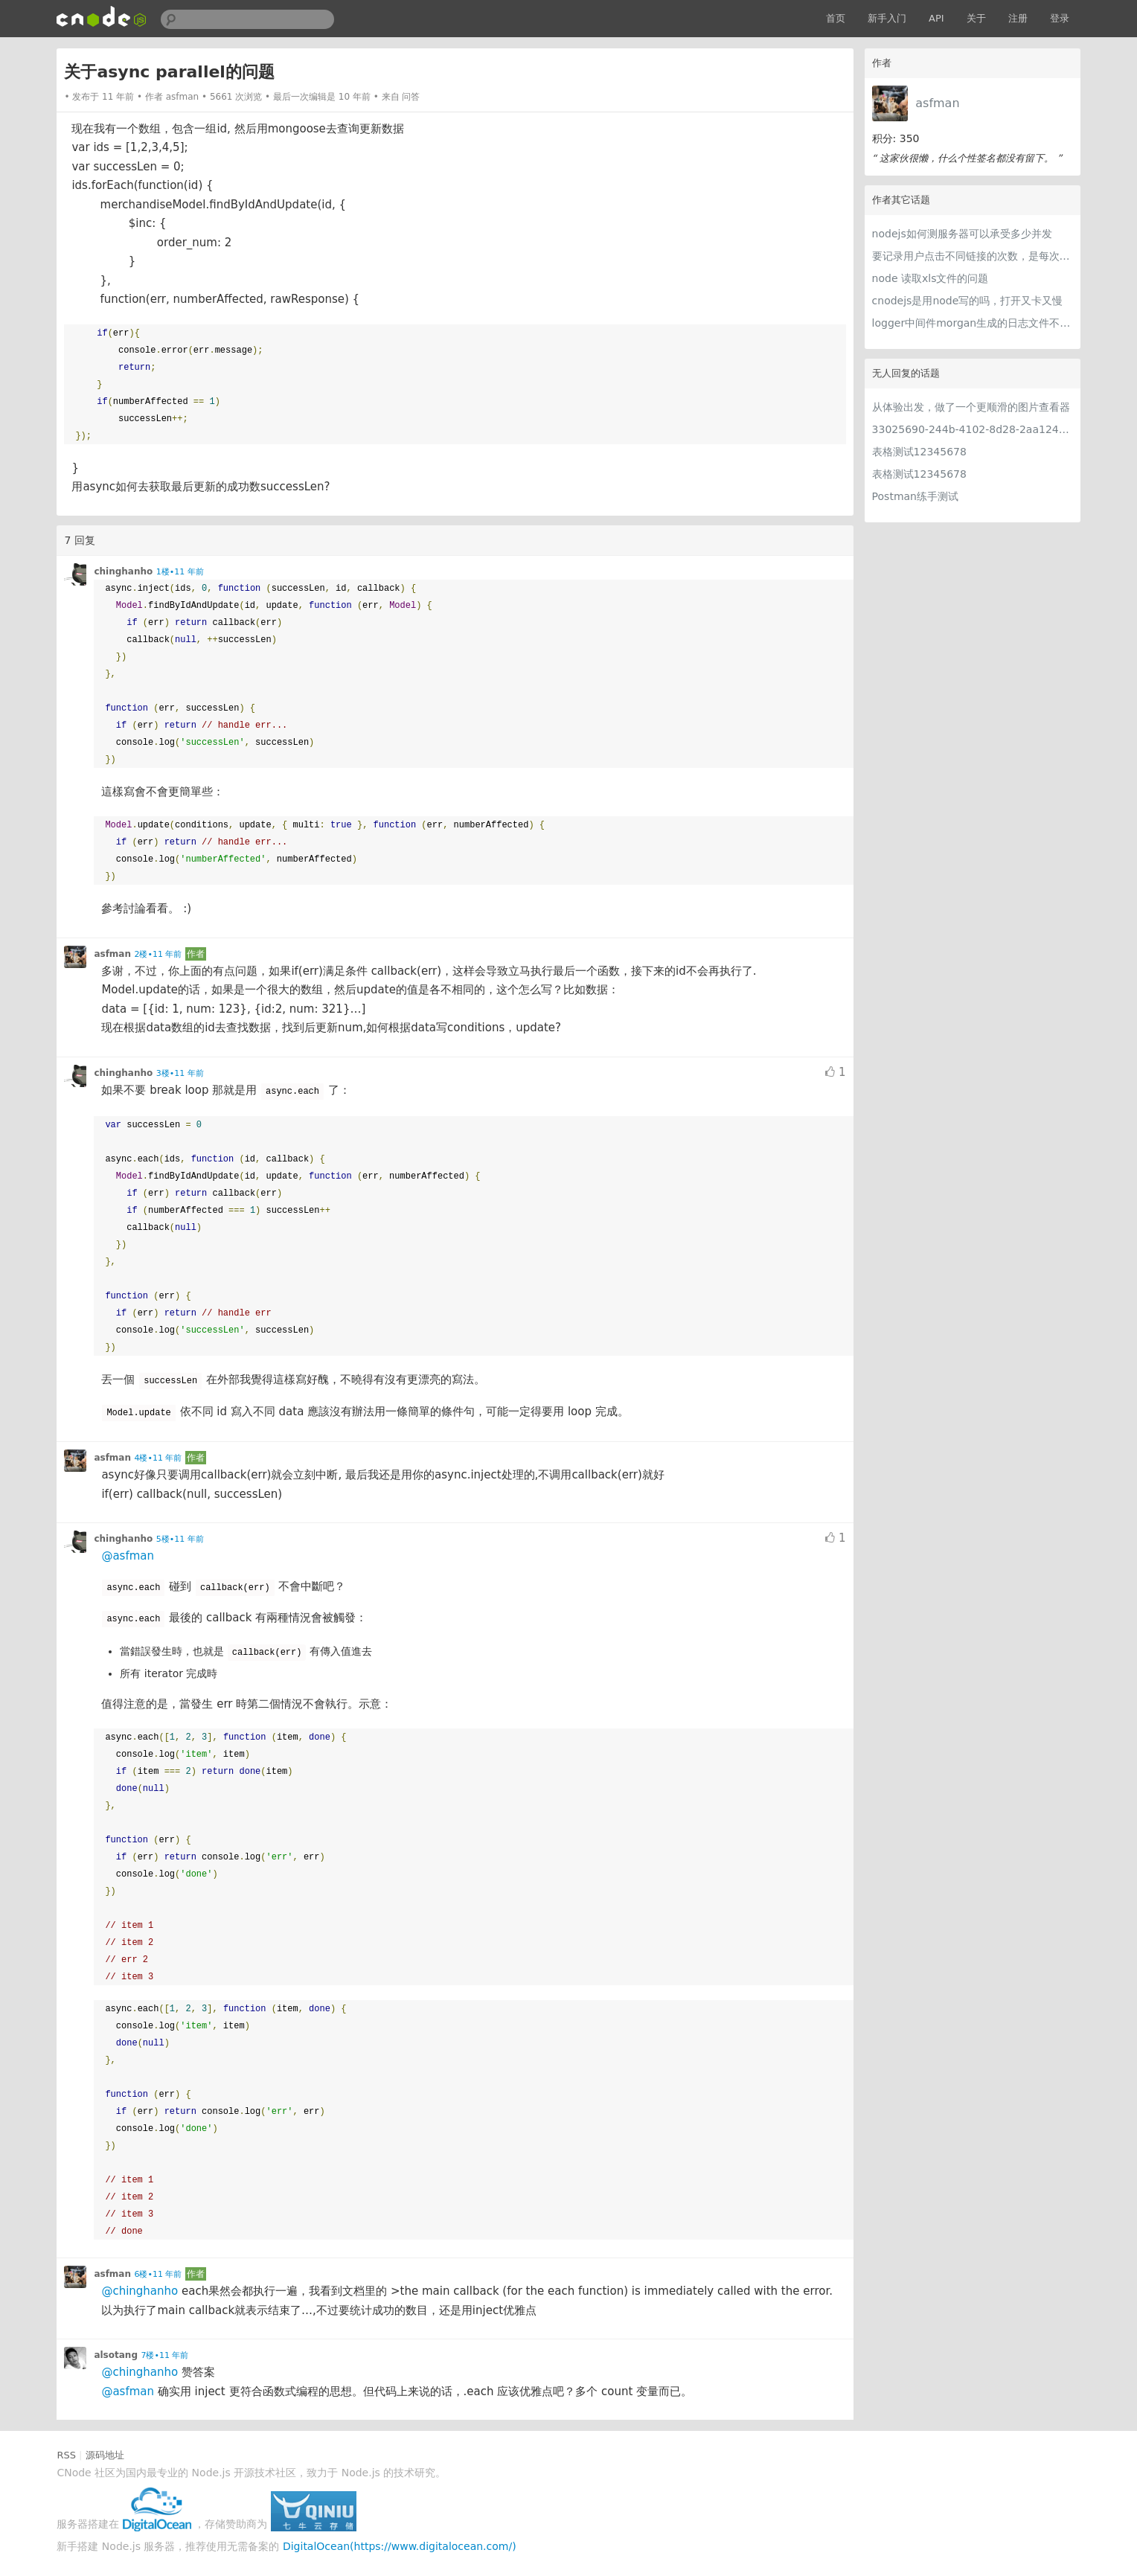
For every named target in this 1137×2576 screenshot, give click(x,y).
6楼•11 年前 (158, 2274)
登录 (1059, 18)
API (936, 18)
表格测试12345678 (919, 452)
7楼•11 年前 (164, 2355)
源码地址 (105, 2455)
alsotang (116, 2355)
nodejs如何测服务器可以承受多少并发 (962, 234)
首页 (835, 18)
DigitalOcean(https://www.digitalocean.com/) (399, 2546)
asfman (937, 103)
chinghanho (123, 571)
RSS (66, 2455)
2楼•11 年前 (158, 954)
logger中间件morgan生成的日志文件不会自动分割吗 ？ (972, 323)
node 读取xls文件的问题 (930, 278)
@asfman (127, 1556)
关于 (976, 18)
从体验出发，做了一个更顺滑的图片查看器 (971, 407)
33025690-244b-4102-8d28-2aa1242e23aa (972, 429)
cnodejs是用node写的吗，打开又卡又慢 (967, 301)
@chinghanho (139, 2291)
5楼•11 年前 (180, 1539)
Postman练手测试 (915, 496)
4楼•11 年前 (158, 1458)
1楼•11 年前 (180, 572)
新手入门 (887, 18)
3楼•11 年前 (180, 1073)
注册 (1018, 18)
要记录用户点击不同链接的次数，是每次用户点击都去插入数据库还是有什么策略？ (972, 256)
